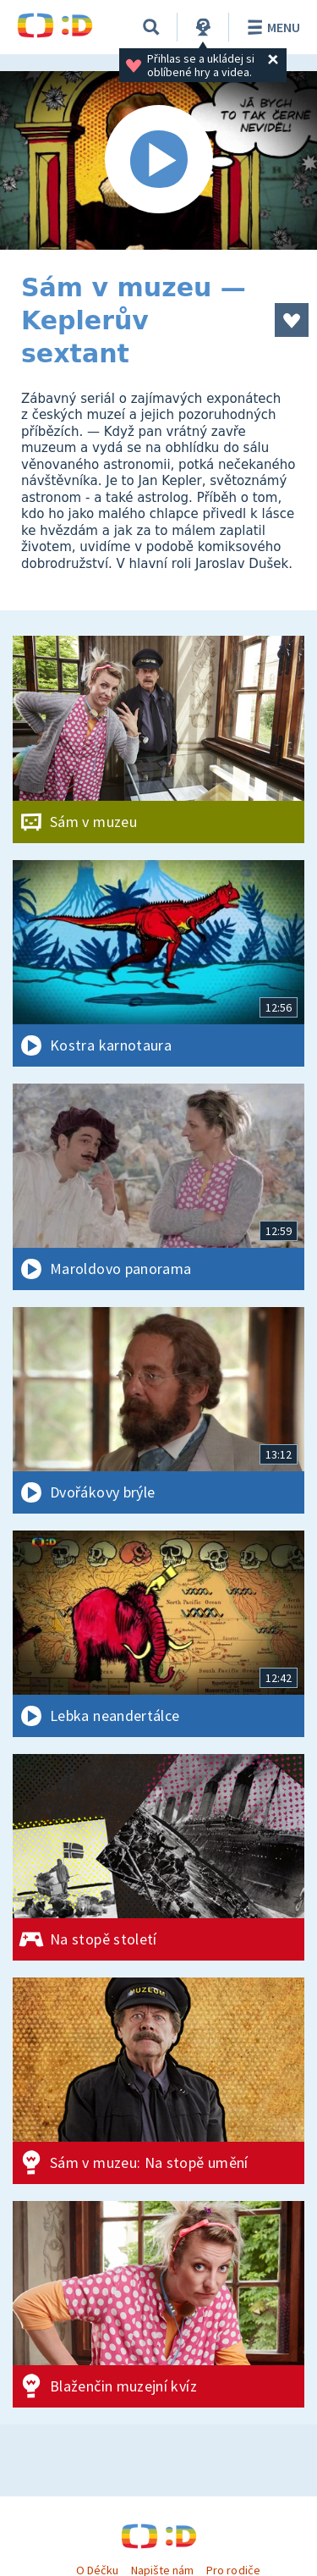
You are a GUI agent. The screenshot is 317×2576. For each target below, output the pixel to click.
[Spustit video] (158, 160)
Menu (271, 27)
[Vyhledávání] (151, 27)
